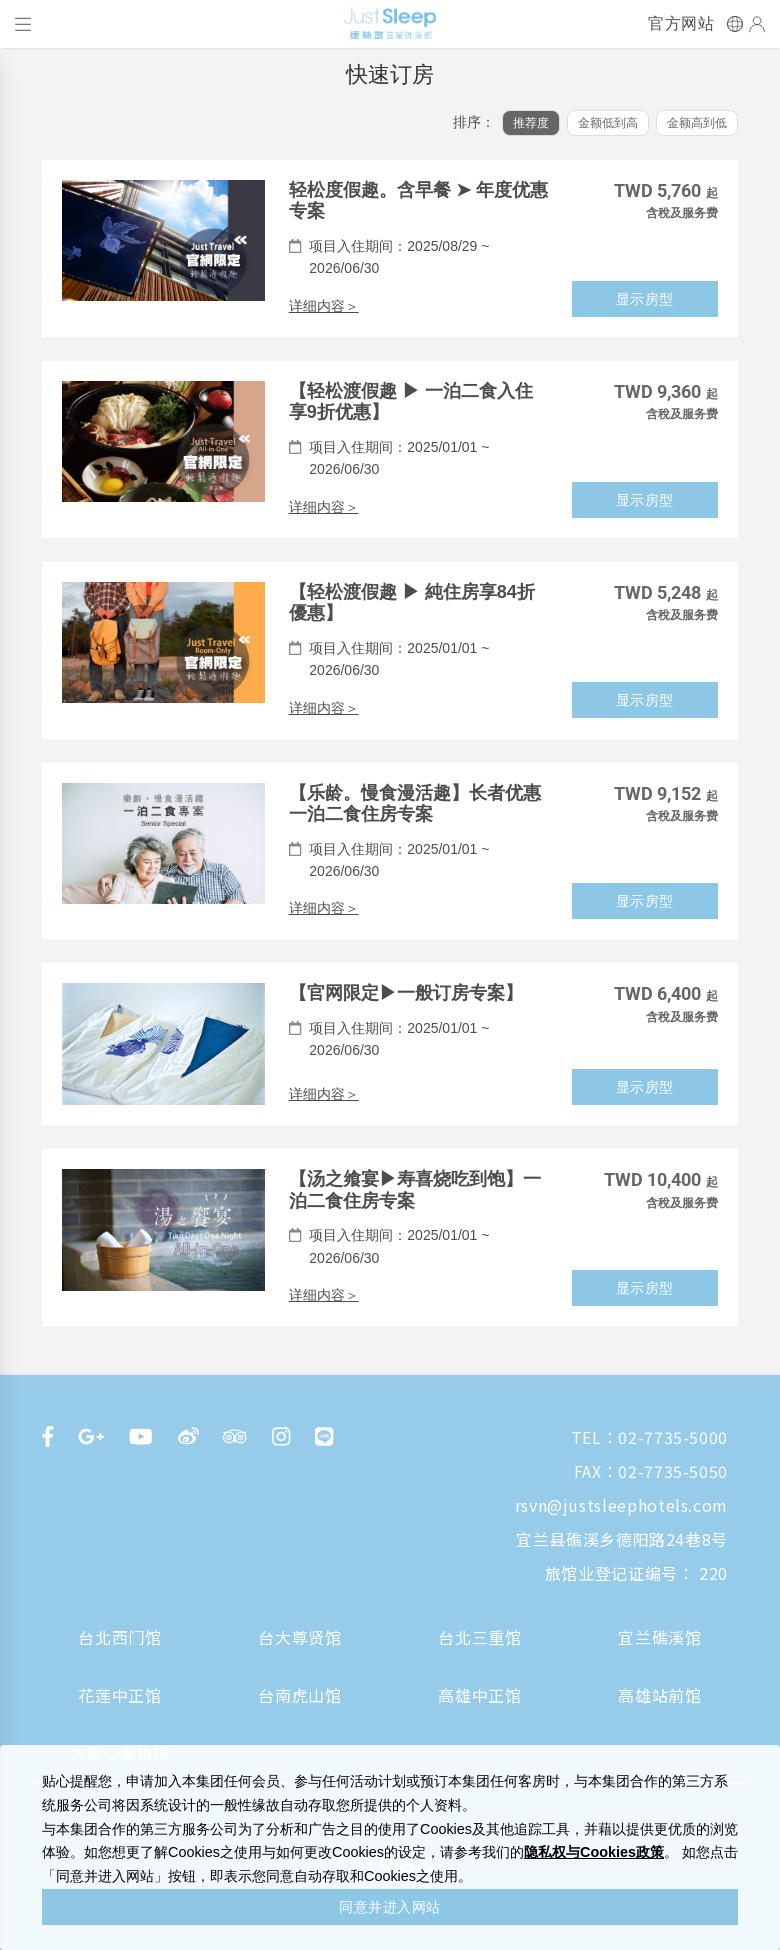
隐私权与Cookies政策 (594, 1852)
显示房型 (645, 299)
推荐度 (531, 123)
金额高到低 (697, 123)
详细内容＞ (324, 306)
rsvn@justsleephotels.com (621, 1505)
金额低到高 (608, 123)
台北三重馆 (479, 1637)
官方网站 (681, 24)
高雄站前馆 (659, 1695)
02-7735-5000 (673, 1437)
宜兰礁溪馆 (659, 1637)
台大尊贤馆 (299, 1637)
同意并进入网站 (390, 1907)
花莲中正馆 (119, 1695)
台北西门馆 (119, 1637)
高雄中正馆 (479, 1695)
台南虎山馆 (299, 1695)
